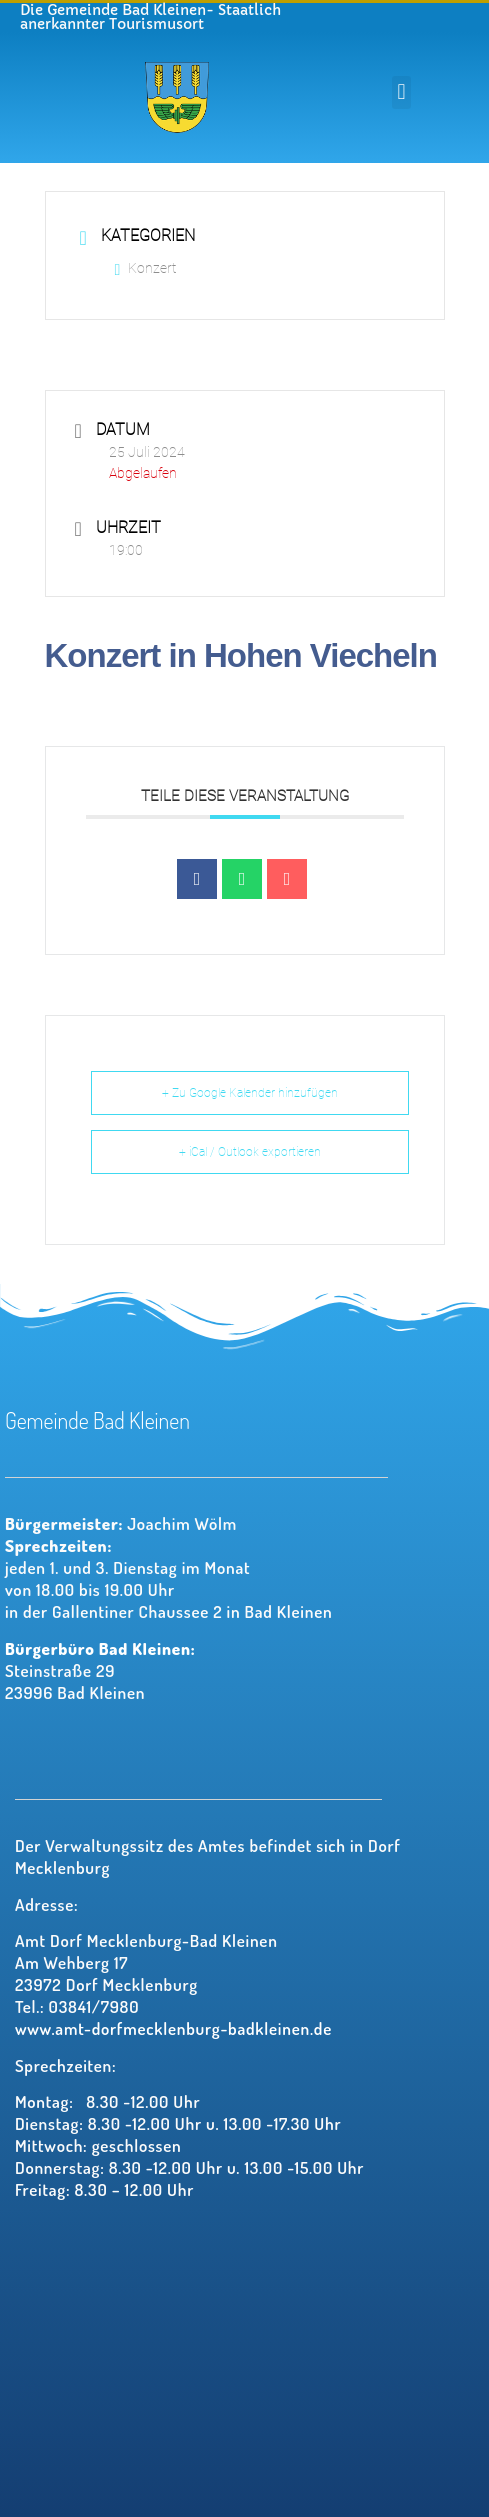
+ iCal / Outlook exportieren (250, 1152)
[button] (401, 92)
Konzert (146, 268)
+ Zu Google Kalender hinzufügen (250, 1093)
